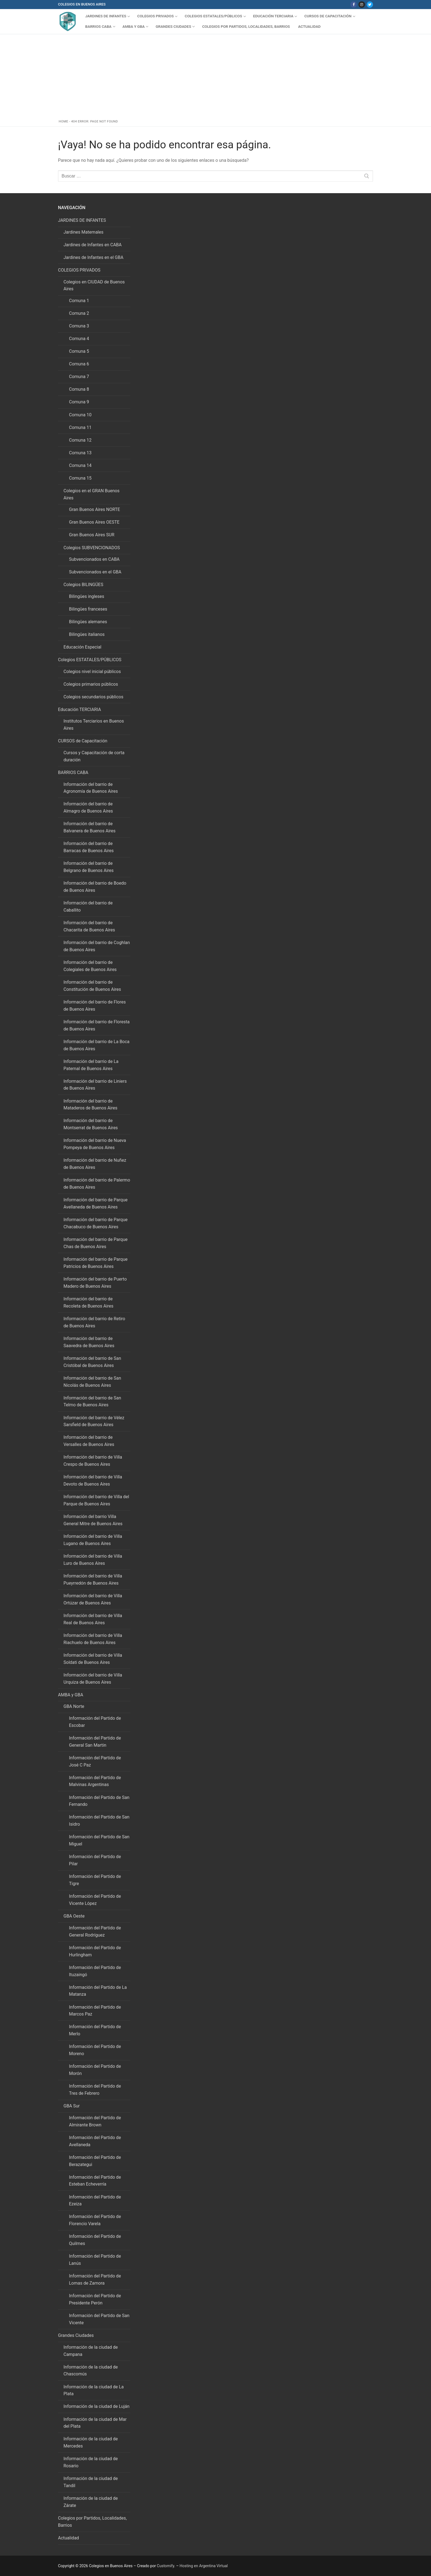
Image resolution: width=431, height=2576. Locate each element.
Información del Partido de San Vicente (99, 2319)
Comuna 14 (80, 465)
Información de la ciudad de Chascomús (90, 2370)
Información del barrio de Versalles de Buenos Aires (88, 1441)
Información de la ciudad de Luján (96, 2406)
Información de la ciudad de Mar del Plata (95, 2423)
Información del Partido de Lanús (95, 2260)
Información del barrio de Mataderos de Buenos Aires (90, 1104)
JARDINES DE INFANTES (82, 220)
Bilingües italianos (87, 634)
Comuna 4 (79, 338)
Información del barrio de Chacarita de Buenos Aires (89, 926)
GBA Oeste (74, 1916)
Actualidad (68, 2538)
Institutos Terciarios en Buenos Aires (93, 724)
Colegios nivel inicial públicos (92, 671)
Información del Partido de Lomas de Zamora (95, 2279)
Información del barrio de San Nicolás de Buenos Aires (92, 1381)
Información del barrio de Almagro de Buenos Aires (88, 807)
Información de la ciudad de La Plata (93, 2390)
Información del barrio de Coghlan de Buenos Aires (96, 946)
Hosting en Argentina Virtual (203, 2566)
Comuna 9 (79, 401)
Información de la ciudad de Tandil (90, 2482)
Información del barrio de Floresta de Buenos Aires (96, 1025)
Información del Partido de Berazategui (95, 2161)
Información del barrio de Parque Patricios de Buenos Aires (95, 1263)
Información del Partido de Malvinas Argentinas (95, 1781)
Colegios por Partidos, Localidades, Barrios (92, 2521)
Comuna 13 (80, 452)
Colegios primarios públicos (90, 684)
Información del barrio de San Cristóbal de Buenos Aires (92, 1362)
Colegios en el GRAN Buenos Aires (91, 494)
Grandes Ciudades (76, 2335)
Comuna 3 (79, 326)
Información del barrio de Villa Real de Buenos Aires (92, 1619)
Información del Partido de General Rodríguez (95, 1931)
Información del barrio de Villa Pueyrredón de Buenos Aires (92, 1579)
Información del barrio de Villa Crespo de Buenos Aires (92, 1460)
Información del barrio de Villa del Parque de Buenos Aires (96, 1500)
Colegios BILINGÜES (83, 584)
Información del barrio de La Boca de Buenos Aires (96, 1045)
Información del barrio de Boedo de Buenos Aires (94, 886)
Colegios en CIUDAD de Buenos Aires (94, 285)
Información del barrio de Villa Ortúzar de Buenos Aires (92, 1599)
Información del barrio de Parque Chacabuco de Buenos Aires (95, 1223)
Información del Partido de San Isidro (99, 1820)
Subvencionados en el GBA (95, 572)
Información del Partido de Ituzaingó (95, 1971)
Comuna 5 (79, 351)
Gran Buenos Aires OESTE (94, 522)
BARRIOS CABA (73, 772)
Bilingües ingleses (86, 596)
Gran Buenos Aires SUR (91, 534)
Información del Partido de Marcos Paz (95, 2011)
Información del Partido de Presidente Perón (95, 2299)
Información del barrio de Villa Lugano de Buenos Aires (92, 1540)
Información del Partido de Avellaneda (95, 2141)
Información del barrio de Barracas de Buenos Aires (88, 847)
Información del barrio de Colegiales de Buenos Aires (90, 966)
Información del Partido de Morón (95, 2070)
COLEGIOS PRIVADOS (79, 270)
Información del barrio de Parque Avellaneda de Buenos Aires (95, 1203)
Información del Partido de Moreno (95, 2050)
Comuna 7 (79, 376)
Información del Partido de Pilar (95, 1860)
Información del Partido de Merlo (95, 2030)
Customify (165, 2566)
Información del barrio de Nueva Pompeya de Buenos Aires (94, 1144)
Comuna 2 (79, 313)
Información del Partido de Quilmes (95, 2240)
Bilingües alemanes (88, 621)
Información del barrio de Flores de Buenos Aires (94, 1005)
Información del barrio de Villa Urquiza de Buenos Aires (92, 1678)
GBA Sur (72, 2106)
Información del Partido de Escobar (95, 1722)
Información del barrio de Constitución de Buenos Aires (92, 986)
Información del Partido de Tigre (95, 1880)
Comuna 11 (80, 427)
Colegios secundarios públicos (93, 696)
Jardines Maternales (83, 232)
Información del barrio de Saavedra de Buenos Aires (88, 1342)
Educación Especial (82, 647)
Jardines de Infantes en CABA (92, 244)
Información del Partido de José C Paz (95, 1761)
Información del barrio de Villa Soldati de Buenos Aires (92, 1659)
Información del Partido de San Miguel (99, 1840)
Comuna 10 (80, 414)
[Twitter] (370, 4)
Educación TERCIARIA (80, 709)
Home (63, 121)
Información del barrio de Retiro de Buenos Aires (94, 1322)
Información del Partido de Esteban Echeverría (95, 2181)
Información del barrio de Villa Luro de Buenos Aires (92, 1560)
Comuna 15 (80, 478)
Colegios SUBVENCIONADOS (92, 547)
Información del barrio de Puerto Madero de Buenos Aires (95, 1282)
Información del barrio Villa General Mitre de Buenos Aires (92, 1520)
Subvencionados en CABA (94, 559)
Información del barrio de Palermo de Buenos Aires (96, 1183)
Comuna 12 (80, 440)
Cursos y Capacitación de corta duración (94, 756)
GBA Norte (74, 1706)
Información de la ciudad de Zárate (90, 2502)
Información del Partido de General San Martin (95, 1741)
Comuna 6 (79, 364)
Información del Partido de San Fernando (99, 1801)
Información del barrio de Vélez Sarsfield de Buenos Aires (93, 1421)
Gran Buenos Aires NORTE (94, 509)
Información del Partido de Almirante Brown (95, 2121)
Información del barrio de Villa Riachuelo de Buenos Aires (92, 1639)
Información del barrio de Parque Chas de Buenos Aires (95, 1243)
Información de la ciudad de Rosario (90, 2462)
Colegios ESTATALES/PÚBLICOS (90, 659)
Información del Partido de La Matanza (98, 1991)
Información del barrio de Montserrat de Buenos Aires (90, 1124)
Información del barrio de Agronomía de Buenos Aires (90, 788)
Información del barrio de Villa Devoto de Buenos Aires (92, 1480)
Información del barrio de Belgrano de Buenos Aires (88, 867)
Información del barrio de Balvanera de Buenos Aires (89, 827)
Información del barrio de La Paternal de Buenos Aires (90, 1065)
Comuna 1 (79, 300)
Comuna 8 (79, 389)
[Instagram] (361, 4)
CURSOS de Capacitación (83, 740)
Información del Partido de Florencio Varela (95, 2220)
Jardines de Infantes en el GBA (93, 257)
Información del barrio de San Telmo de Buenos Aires (92, 1401)
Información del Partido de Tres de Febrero (95, 2089)
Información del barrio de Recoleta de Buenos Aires (88, 1302)
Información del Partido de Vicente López (95, 1900)
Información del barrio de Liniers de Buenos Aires (95, 1085)
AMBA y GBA (71, 1694)
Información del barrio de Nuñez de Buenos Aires (94, 1164)
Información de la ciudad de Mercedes (90, 2442)
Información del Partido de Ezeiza (95, 2200)
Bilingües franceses (88, 609)
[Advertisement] (215, 77)
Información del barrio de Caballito (88, 906)
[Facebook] (353, 4)
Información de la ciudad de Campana (90, 2351)
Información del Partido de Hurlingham (95, 1951)
